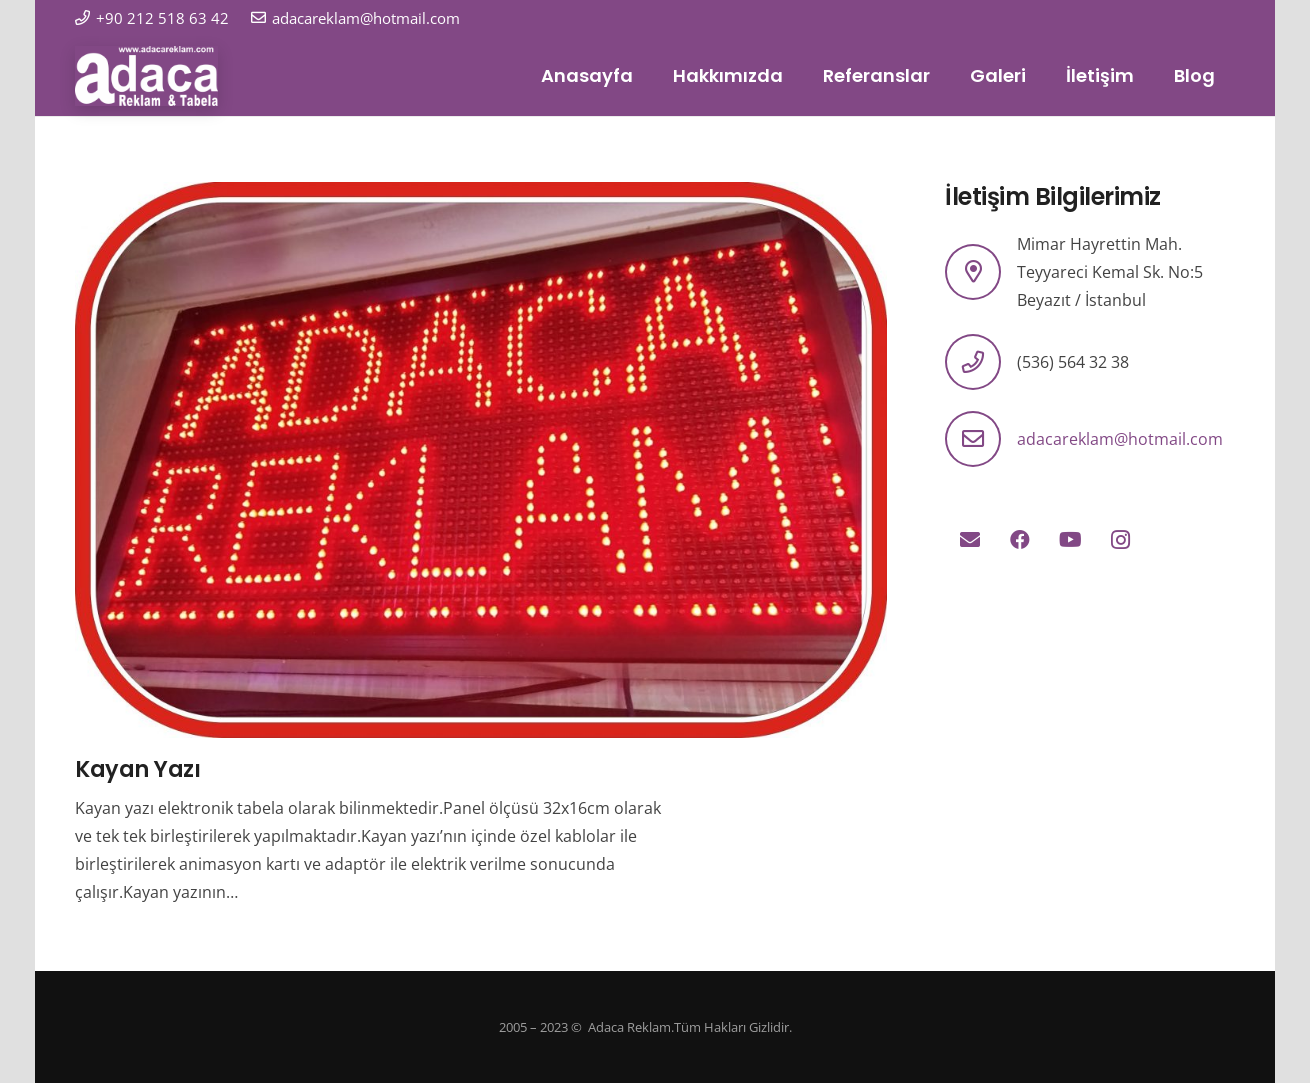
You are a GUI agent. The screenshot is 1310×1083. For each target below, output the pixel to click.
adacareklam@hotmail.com (1120, 439)
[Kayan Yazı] (481, 196)
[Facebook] (1020, 540)
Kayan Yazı (138, 769)
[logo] (146, 76)
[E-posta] (970, 540)
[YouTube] (1070, 540)
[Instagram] (1120, 540)
